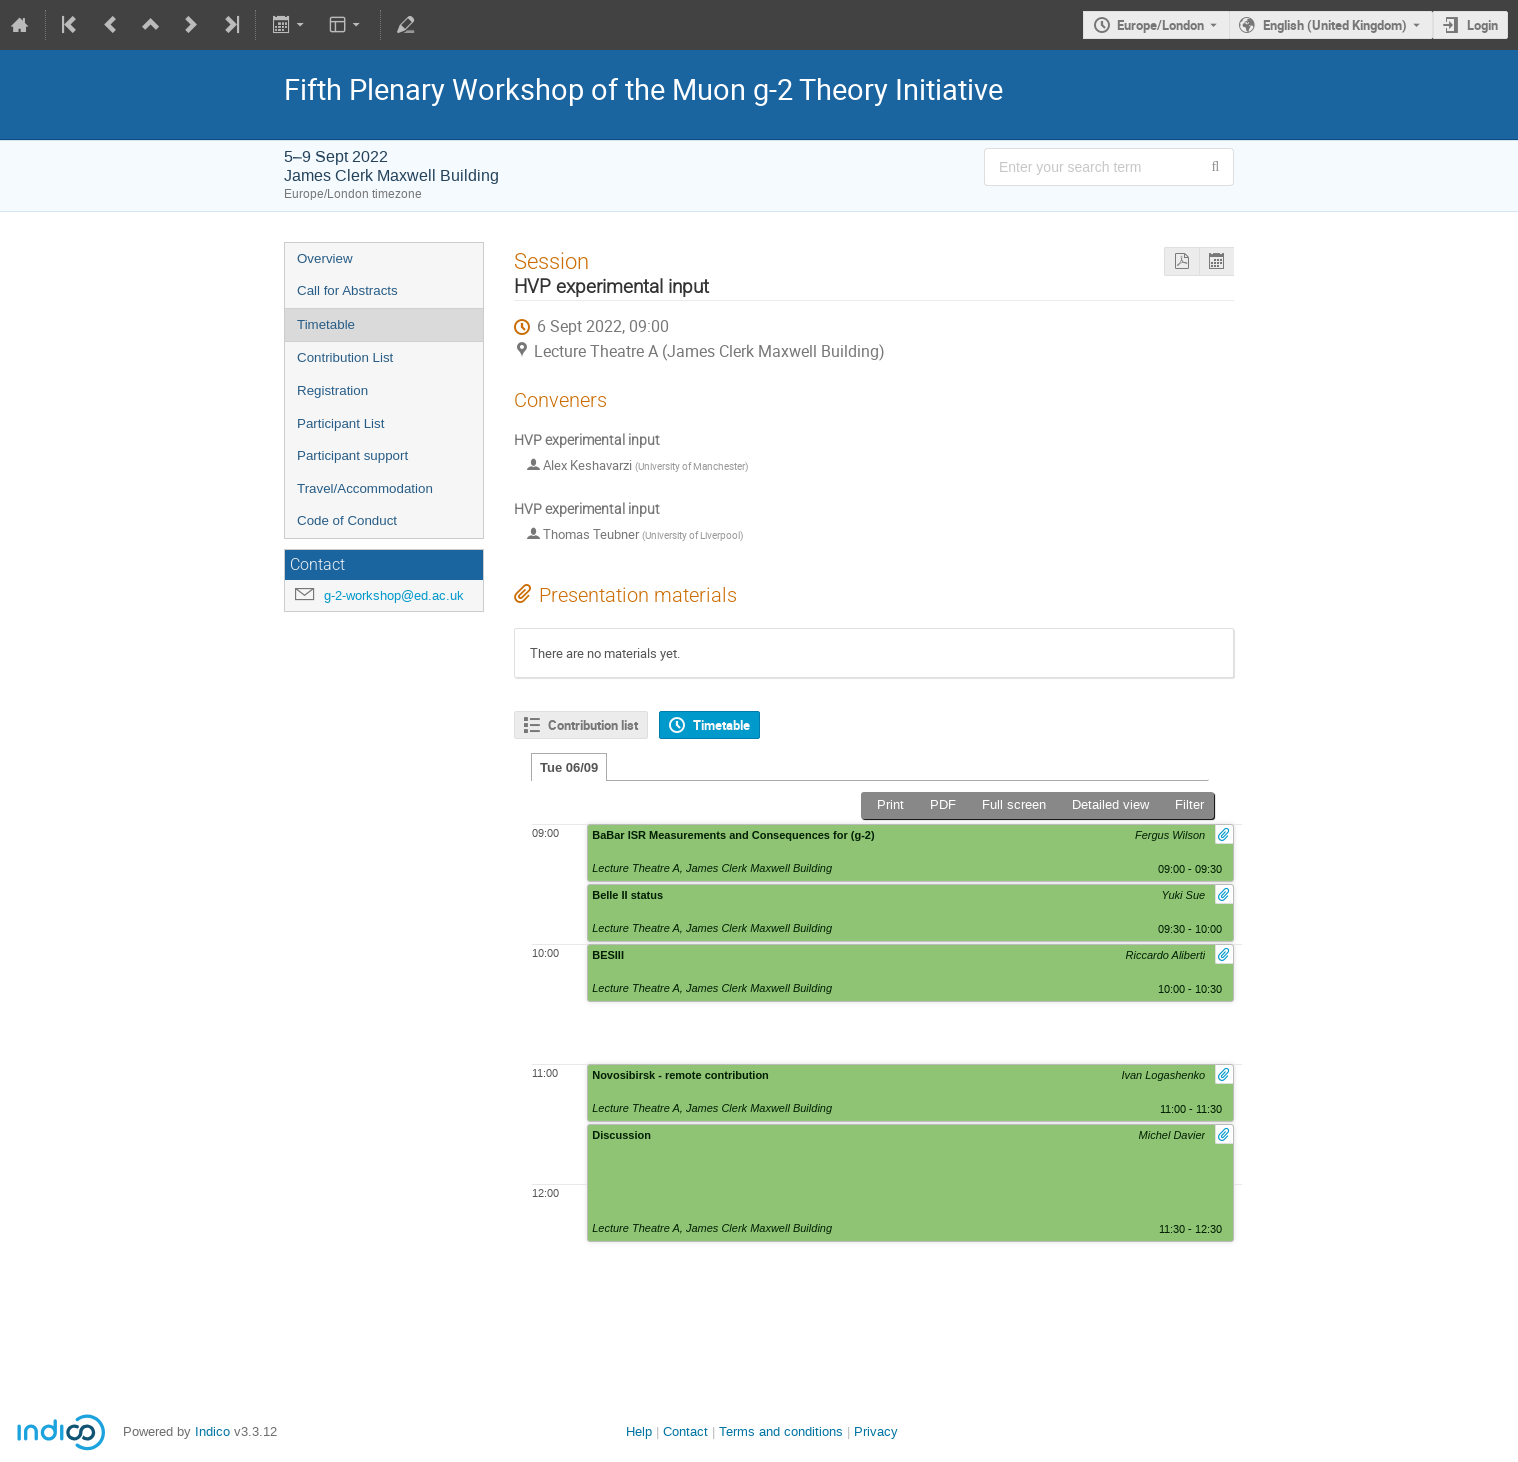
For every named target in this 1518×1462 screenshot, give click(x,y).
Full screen (1014, 804)
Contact (685, 1431)
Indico (212, 1431)
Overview (325, 258)
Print (890, 804)
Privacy (876, 1431)
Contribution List (345, 357)
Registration (332, 390)
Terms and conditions (781, 1431)
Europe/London (1160, 25)
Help (639, 1431)
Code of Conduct (347, 520)
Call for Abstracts (347, 290)
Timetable (326, 324)
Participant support (352, 455)
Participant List (340, 423)
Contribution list (593, 725)
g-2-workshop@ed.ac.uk (394, 595)
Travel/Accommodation (365, 488)
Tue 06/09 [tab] (569, 767)
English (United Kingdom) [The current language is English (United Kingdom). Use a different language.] (1335, 25)
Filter (1189, 804)
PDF (943, 804)
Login (1482, 25)
